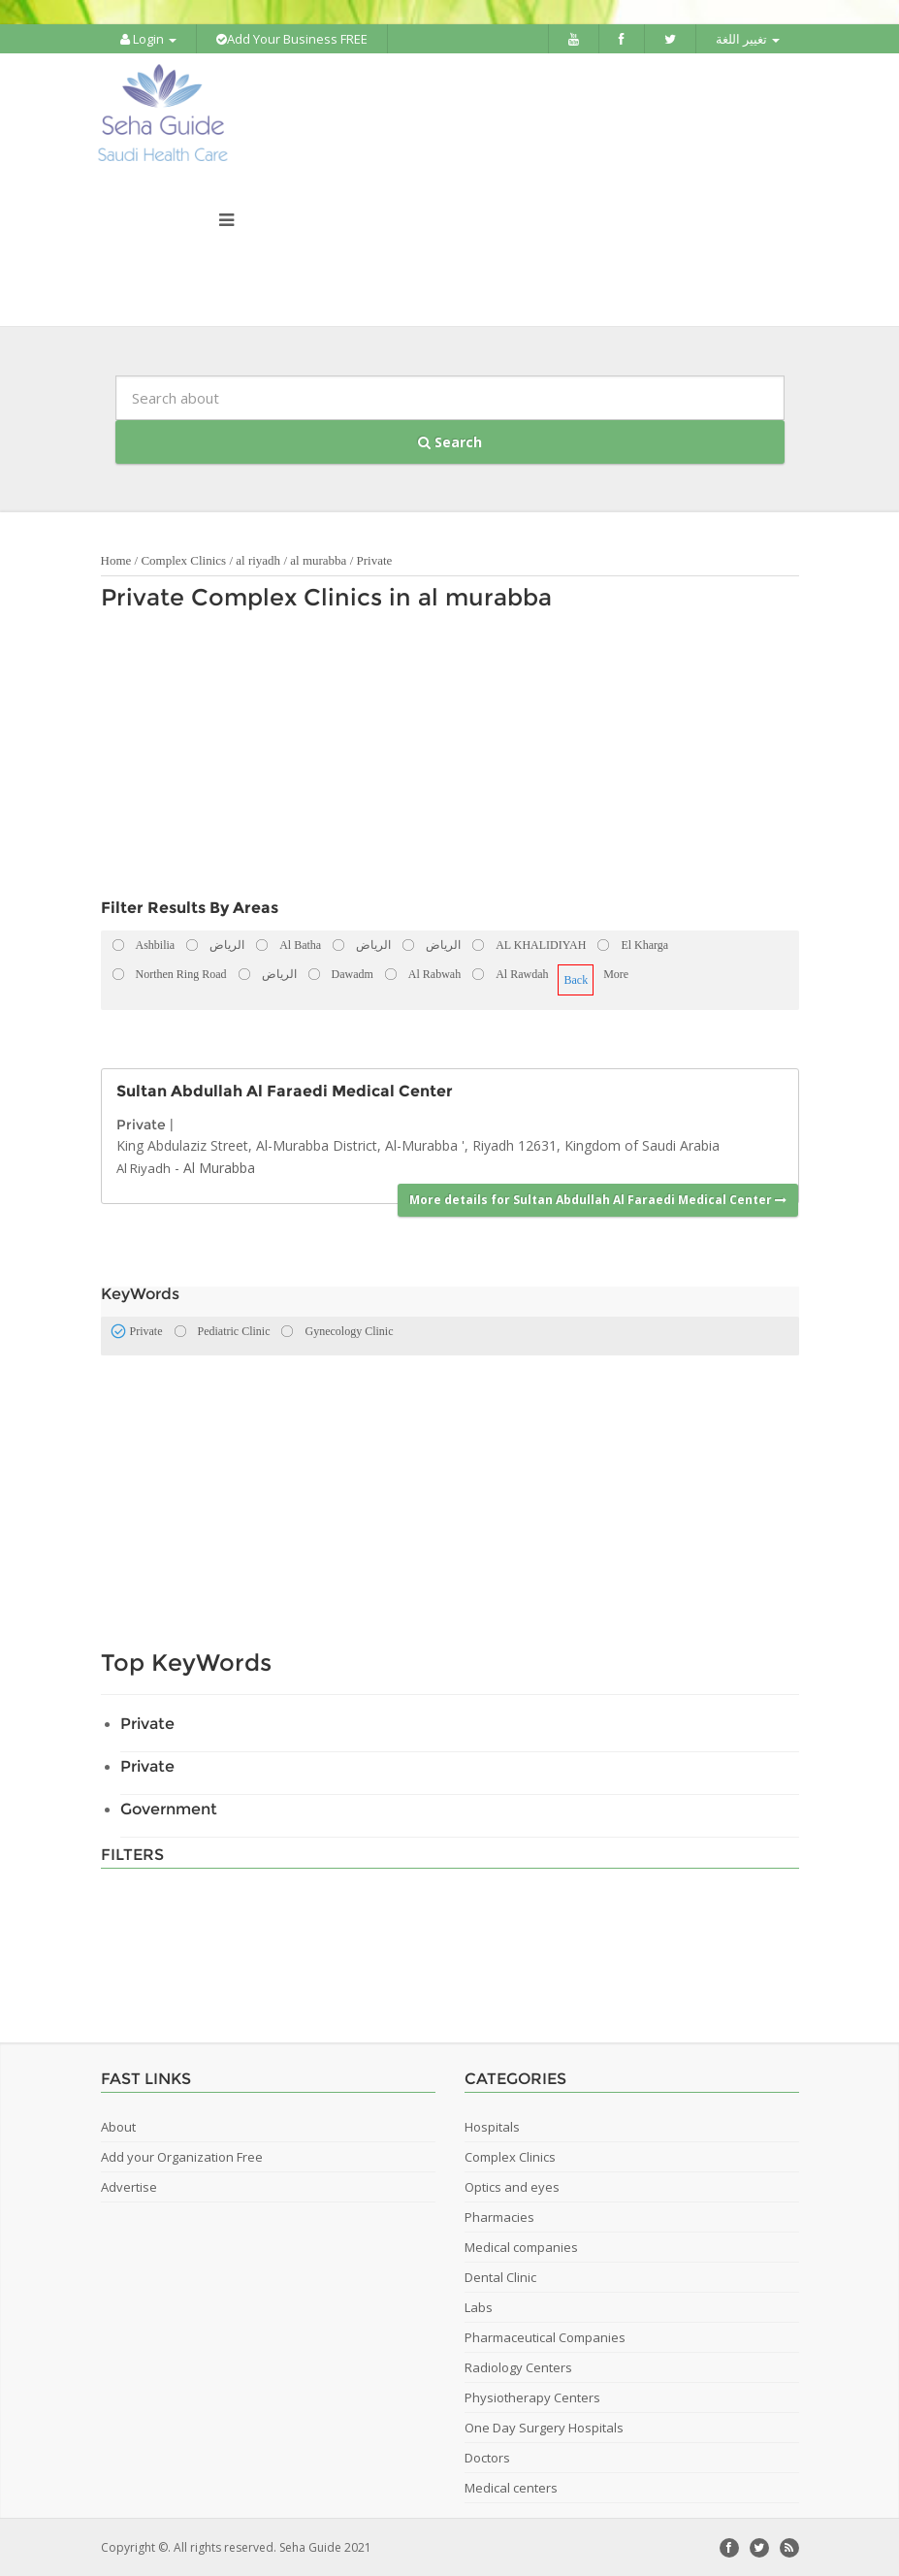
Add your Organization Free (182, 2156)
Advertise (129, 2186)
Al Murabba (219, 1166)
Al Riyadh (143, 1166)
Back (575, 979)
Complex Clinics (183, 559)
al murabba (319, 559)
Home (116, 559)
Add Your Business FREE (292, 39)
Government (168, 1808)
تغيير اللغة (748, 39)
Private (375, 559)
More (615, 973)
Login (148, 39)
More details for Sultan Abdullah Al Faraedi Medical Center (598, 1198)
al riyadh (258, 559)
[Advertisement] (440, 759)
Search (450, 441)
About (118, 2126)
